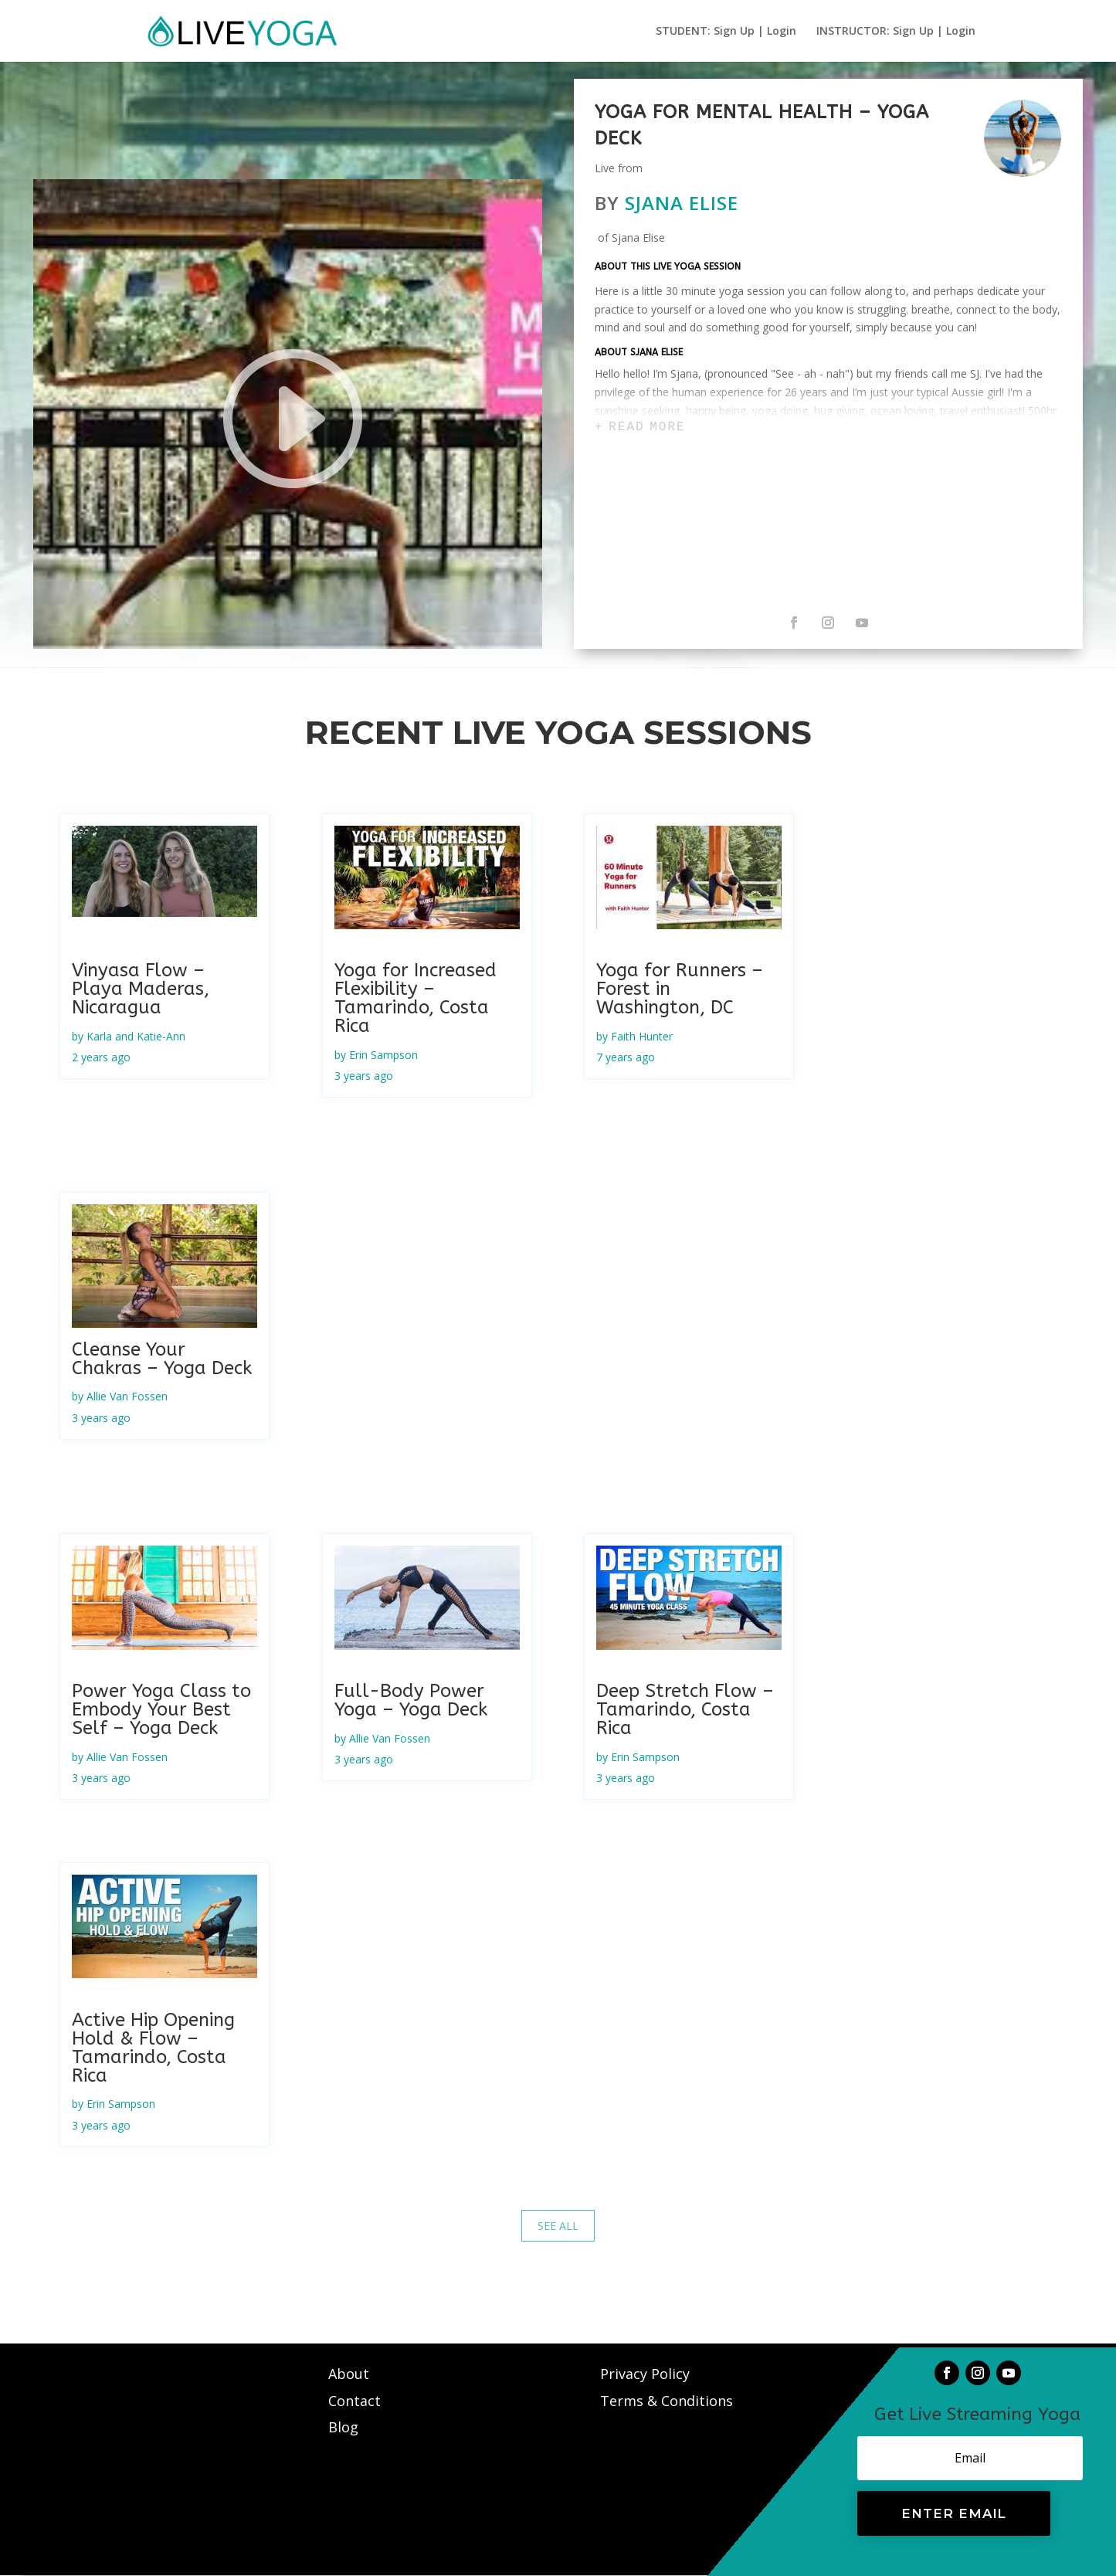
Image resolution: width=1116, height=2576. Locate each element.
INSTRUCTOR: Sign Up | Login (895, 31)
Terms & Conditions (666, 2400)
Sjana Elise (681, 203)
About (350, 2373)
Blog (343, 2427)
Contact (356, 2400)
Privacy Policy (645, 2373)
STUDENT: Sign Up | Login (726, 31)
